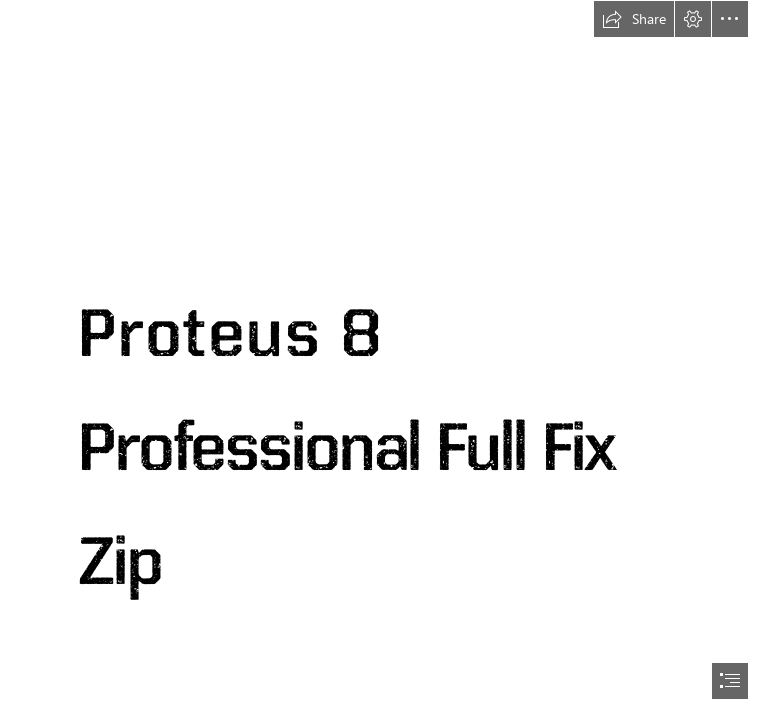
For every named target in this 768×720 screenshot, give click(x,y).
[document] (384, 360)
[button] (634, 19)
